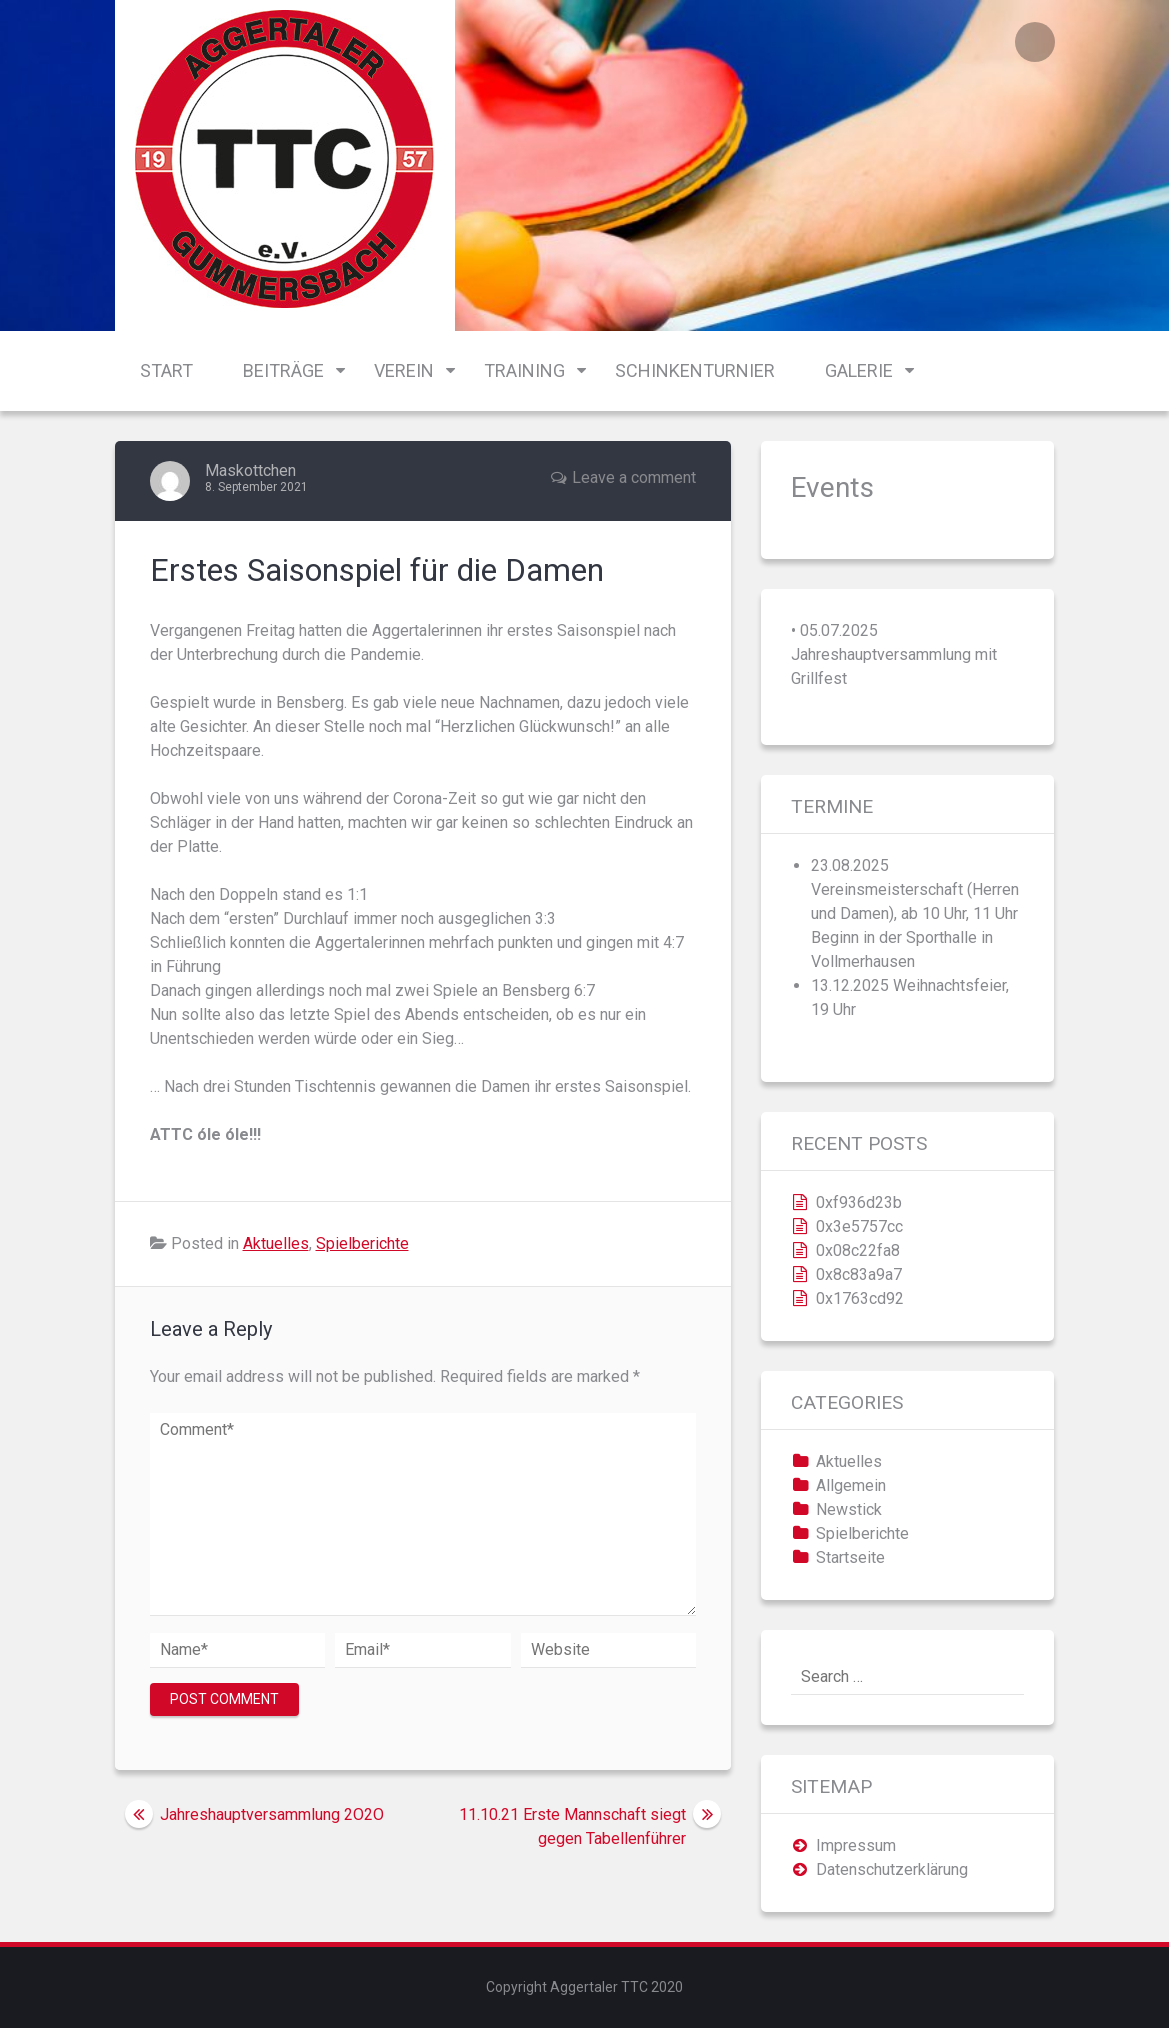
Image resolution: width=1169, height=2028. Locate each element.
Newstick (849, 1509)
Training (524, 370)
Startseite (850, 1557)
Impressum (856, 1845)
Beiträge (283, 370)
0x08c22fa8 (858, 1250)
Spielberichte (362, 1243)
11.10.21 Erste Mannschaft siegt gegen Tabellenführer (572, 1826)
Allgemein (851, 1485)
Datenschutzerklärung (892, 1869)
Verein (404, 370)
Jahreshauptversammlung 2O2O (272, 1814)
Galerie (859, 370)
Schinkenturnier (695, 370)
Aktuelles (276, 1243)
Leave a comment (634, 477)
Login (1035, 42)
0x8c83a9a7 (859, 1274)
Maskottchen (250, 470)
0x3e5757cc (859, 1226)
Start (166, 370)
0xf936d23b (859, 1202)
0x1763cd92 (860, 1298)
